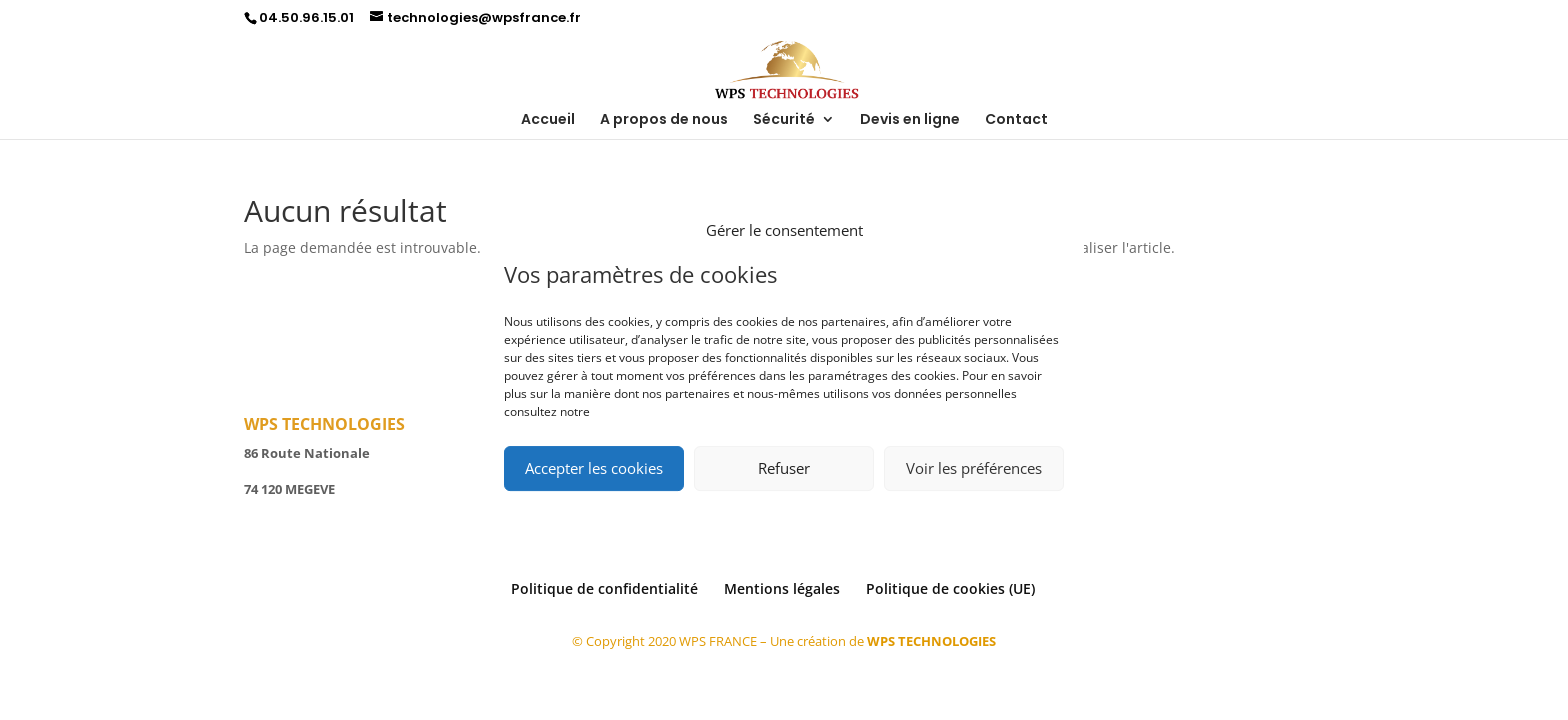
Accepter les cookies (594, 468)
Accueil (548, 120)
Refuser (784, 468)
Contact (1016, 120)
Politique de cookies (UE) (950, 588)
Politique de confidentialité (604, 588)
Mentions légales (782, 588)
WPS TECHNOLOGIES (931, 641)
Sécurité (784, 120)
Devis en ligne (910, 120)
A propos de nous (664, 120)
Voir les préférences (974, 468)
